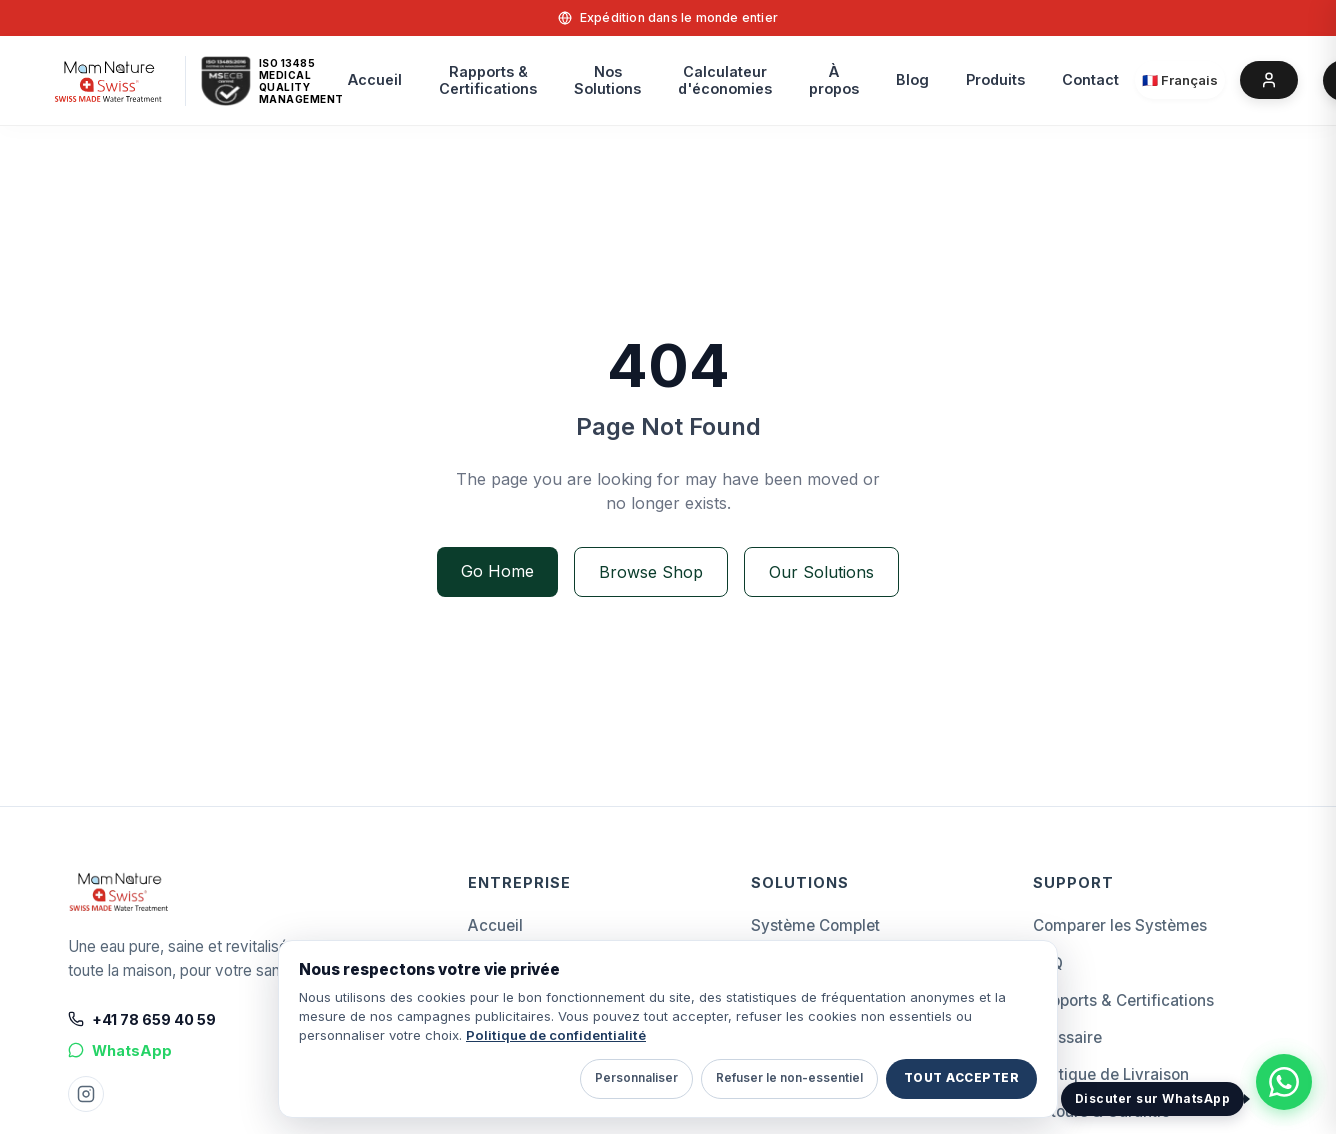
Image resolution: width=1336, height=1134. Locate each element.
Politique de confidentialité (556, 1035)
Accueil (375, 79)
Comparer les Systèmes (1120, 925)
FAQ (1048, 963)
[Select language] (1180, 80)
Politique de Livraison (1111, 1074)
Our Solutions (821, 572)
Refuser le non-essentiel (789, 1078)
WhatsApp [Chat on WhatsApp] (120, 1050)
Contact (1090, 79)
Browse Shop (651, 572)
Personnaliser (636, 1078)
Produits (995, 79)
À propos (834, 80)
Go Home (497, 571)
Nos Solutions (607, 80)
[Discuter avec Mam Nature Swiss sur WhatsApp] (1284, 1082)
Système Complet (815, 925)
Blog (912, 79)
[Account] (1269, 80)
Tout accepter (961, 1078)
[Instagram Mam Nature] (86, 1094)
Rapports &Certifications (488, 80)
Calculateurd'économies (725, 80)
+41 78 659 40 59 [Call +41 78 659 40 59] (142, 1019)
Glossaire (1067, 1037)
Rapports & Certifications (1123, 1000)
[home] (108, 80)
